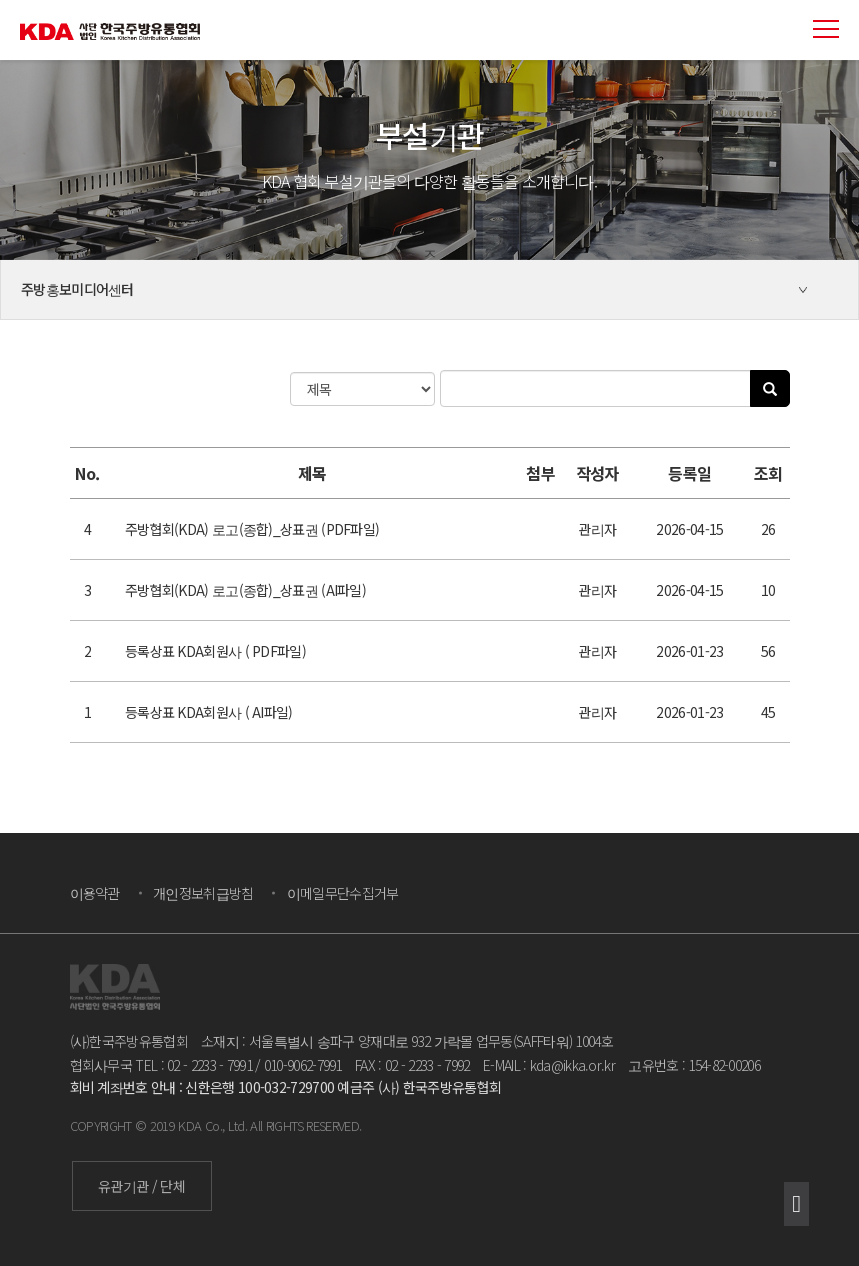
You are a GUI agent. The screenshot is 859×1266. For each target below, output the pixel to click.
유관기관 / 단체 (141, 1186)
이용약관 (95, 893)
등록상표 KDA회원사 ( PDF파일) (215, 651)
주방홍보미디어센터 (77, 289)
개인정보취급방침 (203, 893)
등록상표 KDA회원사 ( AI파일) (209, 712)
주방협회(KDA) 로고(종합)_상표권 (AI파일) (245, 590)
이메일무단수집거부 (343, 893)
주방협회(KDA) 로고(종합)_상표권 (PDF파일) (252, 529)
